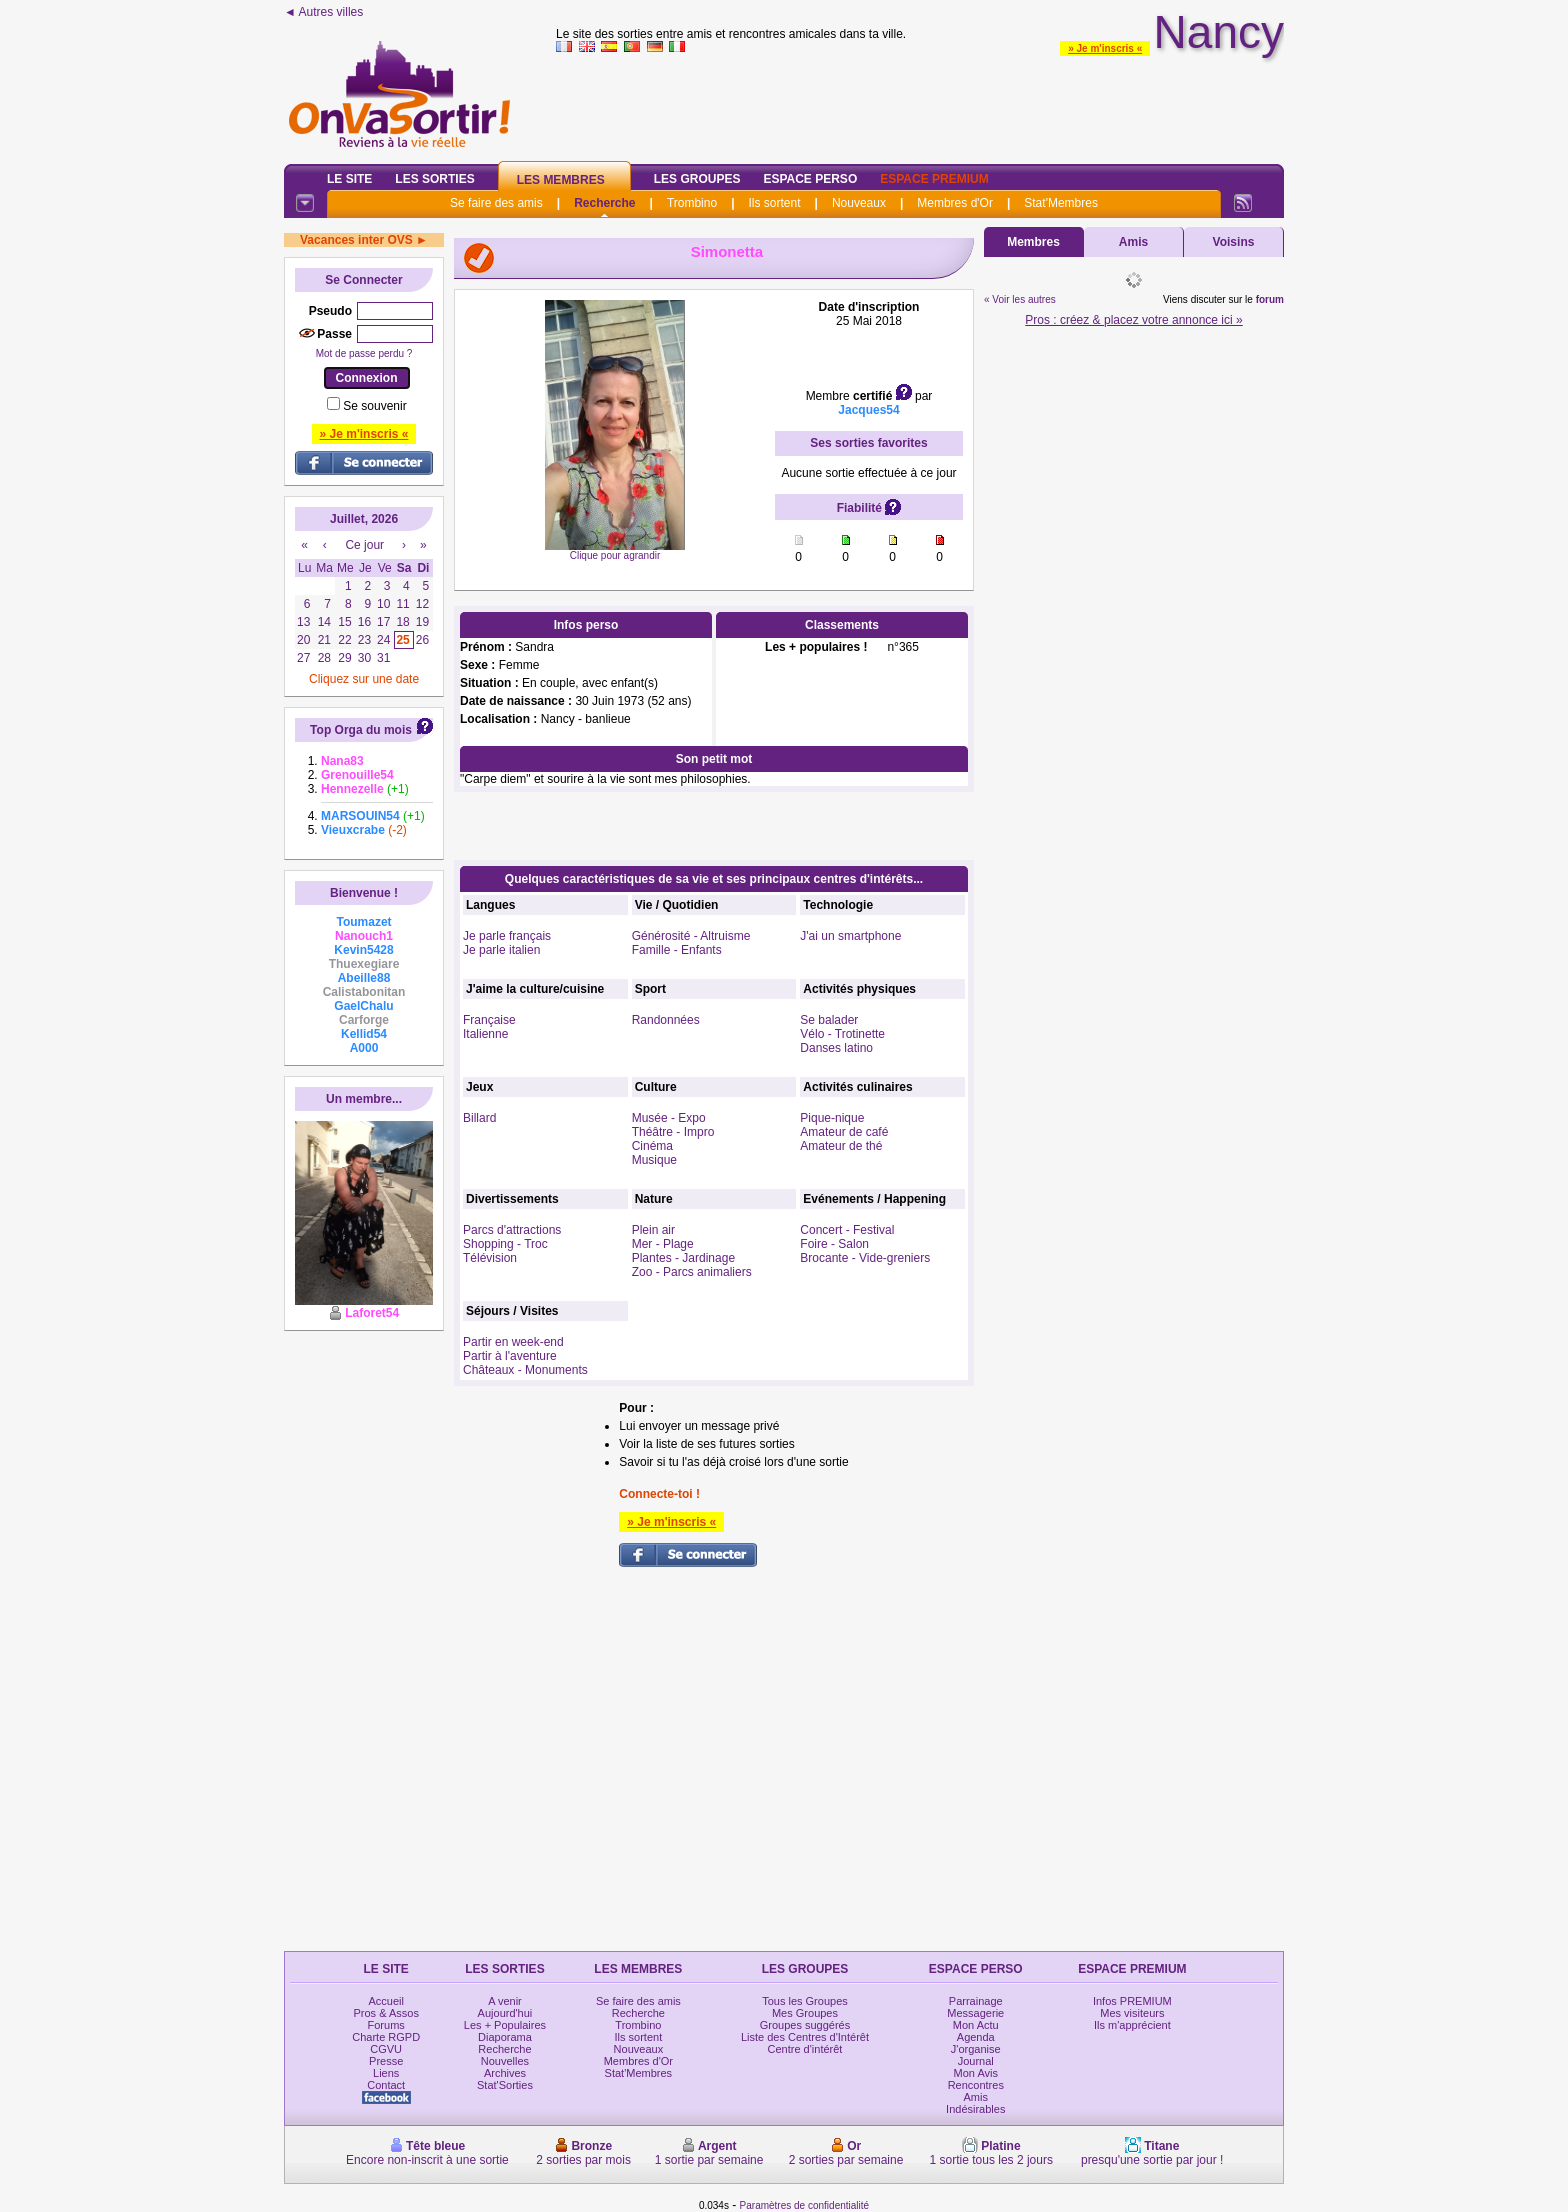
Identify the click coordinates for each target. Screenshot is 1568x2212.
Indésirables (975, 2109)
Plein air (653, 1230)
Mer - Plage (663, 1244)
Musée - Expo (669, 1118)
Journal (976, 2061)
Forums (386, 2025)
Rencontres (976, 2085)
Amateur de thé (841, 1146)
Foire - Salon (834, 1244)
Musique (654, 1160)
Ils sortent (774, 203)
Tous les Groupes (805, 2001)
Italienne (485, 1034)
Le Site (349, 179)
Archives (505, 2073)
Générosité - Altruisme (691, 936)
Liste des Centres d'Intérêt (805, 2037)
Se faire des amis (496, 203)
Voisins (1234, 242)
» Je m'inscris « (1105, 48)
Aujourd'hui (505, 2013)
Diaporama (505, 2037)
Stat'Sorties (505, 2085)
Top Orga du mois (361, 730)
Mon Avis (976, 2073)
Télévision (490, 1258)
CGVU (386, 2049)
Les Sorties (434, 179)
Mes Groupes (805, 2013)
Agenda (976, 2037)
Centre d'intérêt (805, 2049)
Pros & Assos (385, 2013)
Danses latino (836, 1048)
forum (1270, 299)
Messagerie (975, 2013)
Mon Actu (976, 2025)
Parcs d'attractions (512, 1230)
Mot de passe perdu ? (364, 353)
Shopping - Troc (505, 1244)
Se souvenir (374, 406)
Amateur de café (844, 1132)
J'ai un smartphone (850, 936)
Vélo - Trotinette (842, 1034)
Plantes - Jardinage (683, 1258)
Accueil (385, 2001)
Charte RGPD (386, 2037)
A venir (505, 2001)
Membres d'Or (955, 203)
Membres (1033, 242)
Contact (386, 2085)
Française (489, 1020)
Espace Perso (810, 179)
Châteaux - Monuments (525, 1370)
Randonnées (666, 1020)
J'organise (976, 2049)
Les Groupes (697, 179)
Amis (1133, 242)
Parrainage (976, 2001)
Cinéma (652, 1146)
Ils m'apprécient (1132, 2025)
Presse (386, 2061)
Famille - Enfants (677, 950)
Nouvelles (505, 2061)
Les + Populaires (505, 2025)
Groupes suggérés (805, 2025)
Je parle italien (501, 950)
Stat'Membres (1061, 203)
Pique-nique (832, 1118)
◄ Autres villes (323, 12)
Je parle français (507, 936)
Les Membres (561, 180)
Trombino (692, 203)
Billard (479, 1118)
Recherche (604, 203)
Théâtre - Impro (673, 1132)
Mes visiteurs (1132, 2013)
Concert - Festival (847, 1230)
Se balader (829, 1020)
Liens (386, 2073)
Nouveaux (859, 203)
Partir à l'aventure (510, 1356)
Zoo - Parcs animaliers (692, 1272)
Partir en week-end (513, 1342)
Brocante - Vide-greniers (865, 1258)
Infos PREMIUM (1132, 2001)
